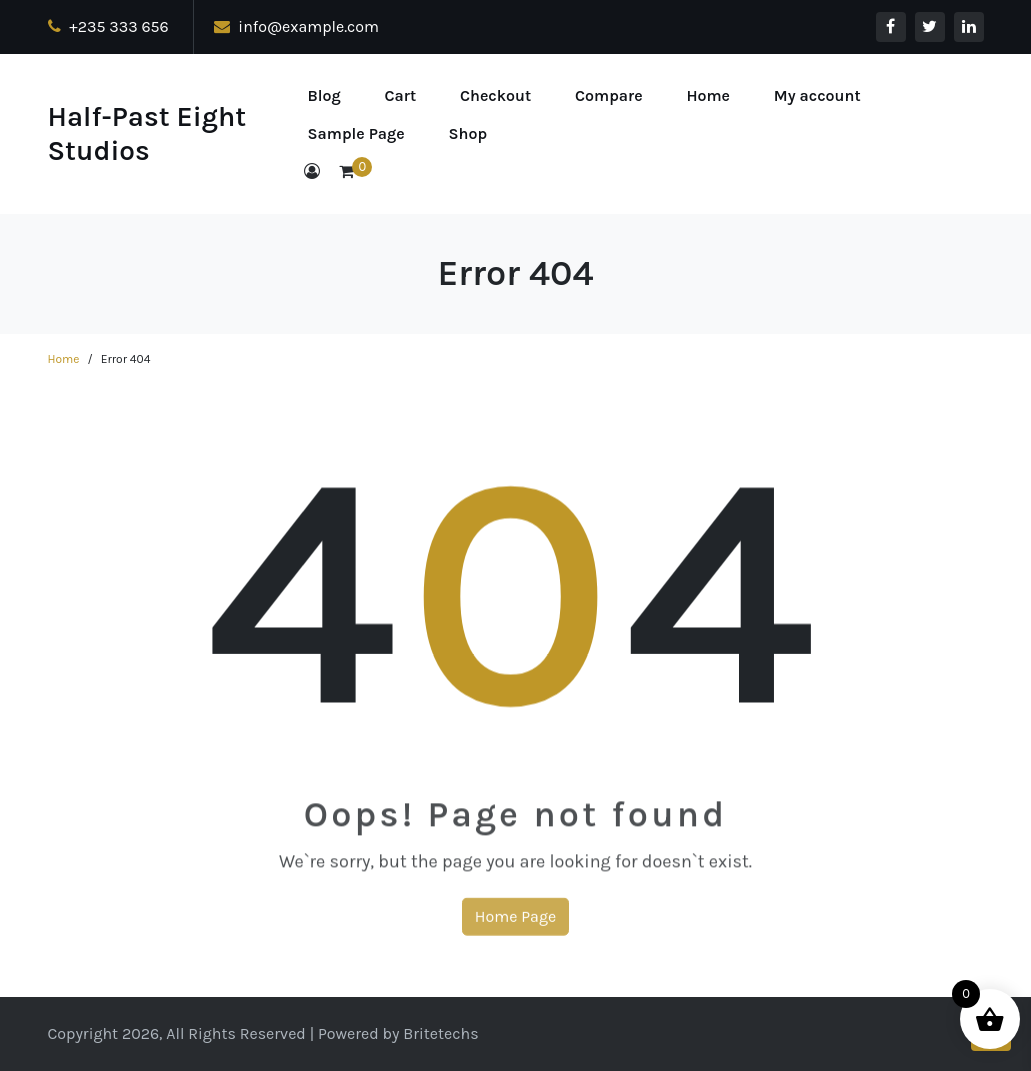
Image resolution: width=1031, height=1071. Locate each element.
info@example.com (297, 26)
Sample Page (356, 133)
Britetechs (440, 1033)
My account (817, 95)
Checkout (495, 95)
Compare (609, 95)
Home (708, 95)
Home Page (515, 927)
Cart (401, 95)
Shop (468, 133)
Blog (324, 95)
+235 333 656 (108, 26)
